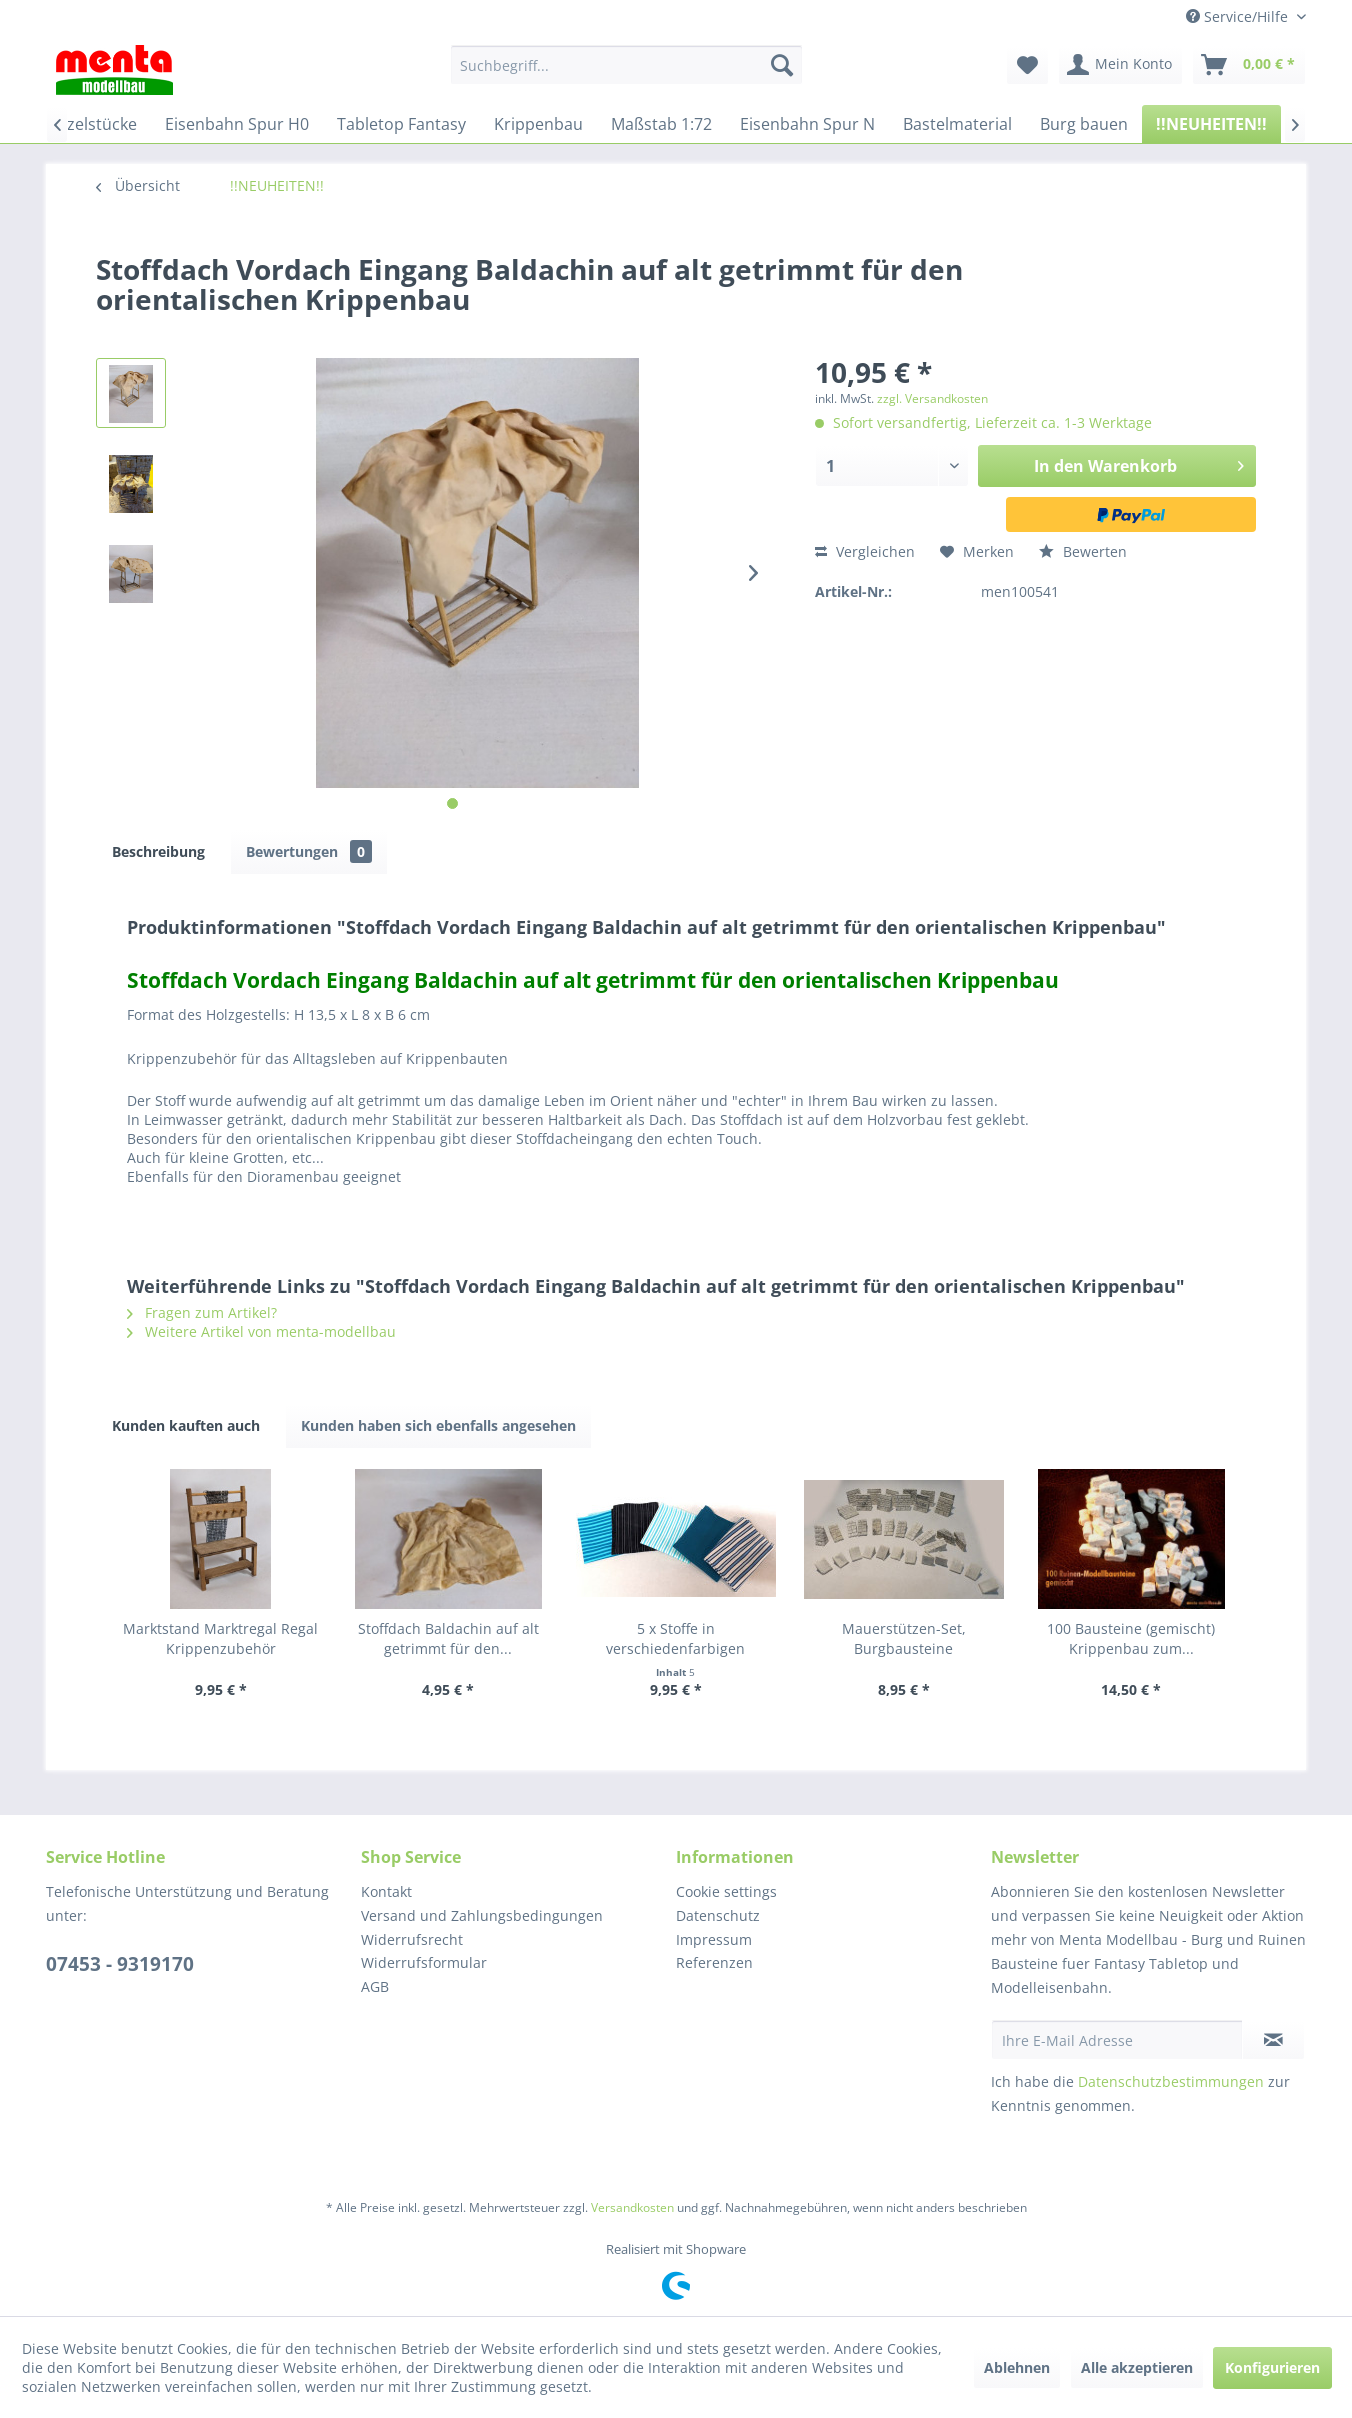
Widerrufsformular (424, 1962)
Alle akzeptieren (1137, 2367)
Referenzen (714, 1962)
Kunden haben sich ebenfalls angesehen (438, 1425)
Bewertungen (309, 851)
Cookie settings (726, 1891)
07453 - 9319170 (120, 1964)
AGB (375, 1986)
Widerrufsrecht (412, 1939)
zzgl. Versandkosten (932, 398)
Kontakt (386, 1891)
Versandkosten (632, 2207)
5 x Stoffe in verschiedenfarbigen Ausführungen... (675, 1639)
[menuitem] (626, 65)
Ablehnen (1017, 2367)
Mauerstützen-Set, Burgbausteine (904, 1638)
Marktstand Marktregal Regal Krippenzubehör (220, 1638)
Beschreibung (158, 851)
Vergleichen (865, 551)
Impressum (714, 1939)
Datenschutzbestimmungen (1171, 2081)
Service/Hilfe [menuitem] (1239, 16)
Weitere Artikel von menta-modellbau (261, 1331)
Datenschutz (718, 1915)
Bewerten (1083, 551)
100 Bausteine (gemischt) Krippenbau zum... (1131, 1638)
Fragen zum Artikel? (202, 1312)
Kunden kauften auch (186, 1425)
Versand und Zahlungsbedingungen (482, 1915)
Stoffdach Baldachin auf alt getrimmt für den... (448, 1638)
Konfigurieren (1272, 2367)
